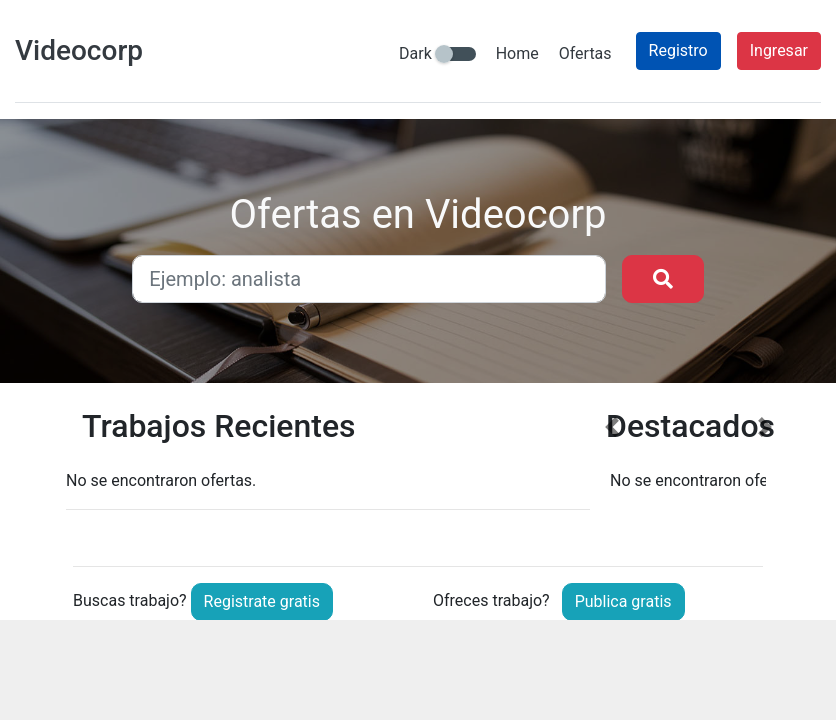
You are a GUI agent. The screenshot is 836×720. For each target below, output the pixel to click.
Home (517, 53)
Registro (678, 50)
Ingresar (779, 50)
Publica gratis (623, 601)
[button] (611, 471)
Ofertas (585, 53)
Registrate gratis (262, 601)
